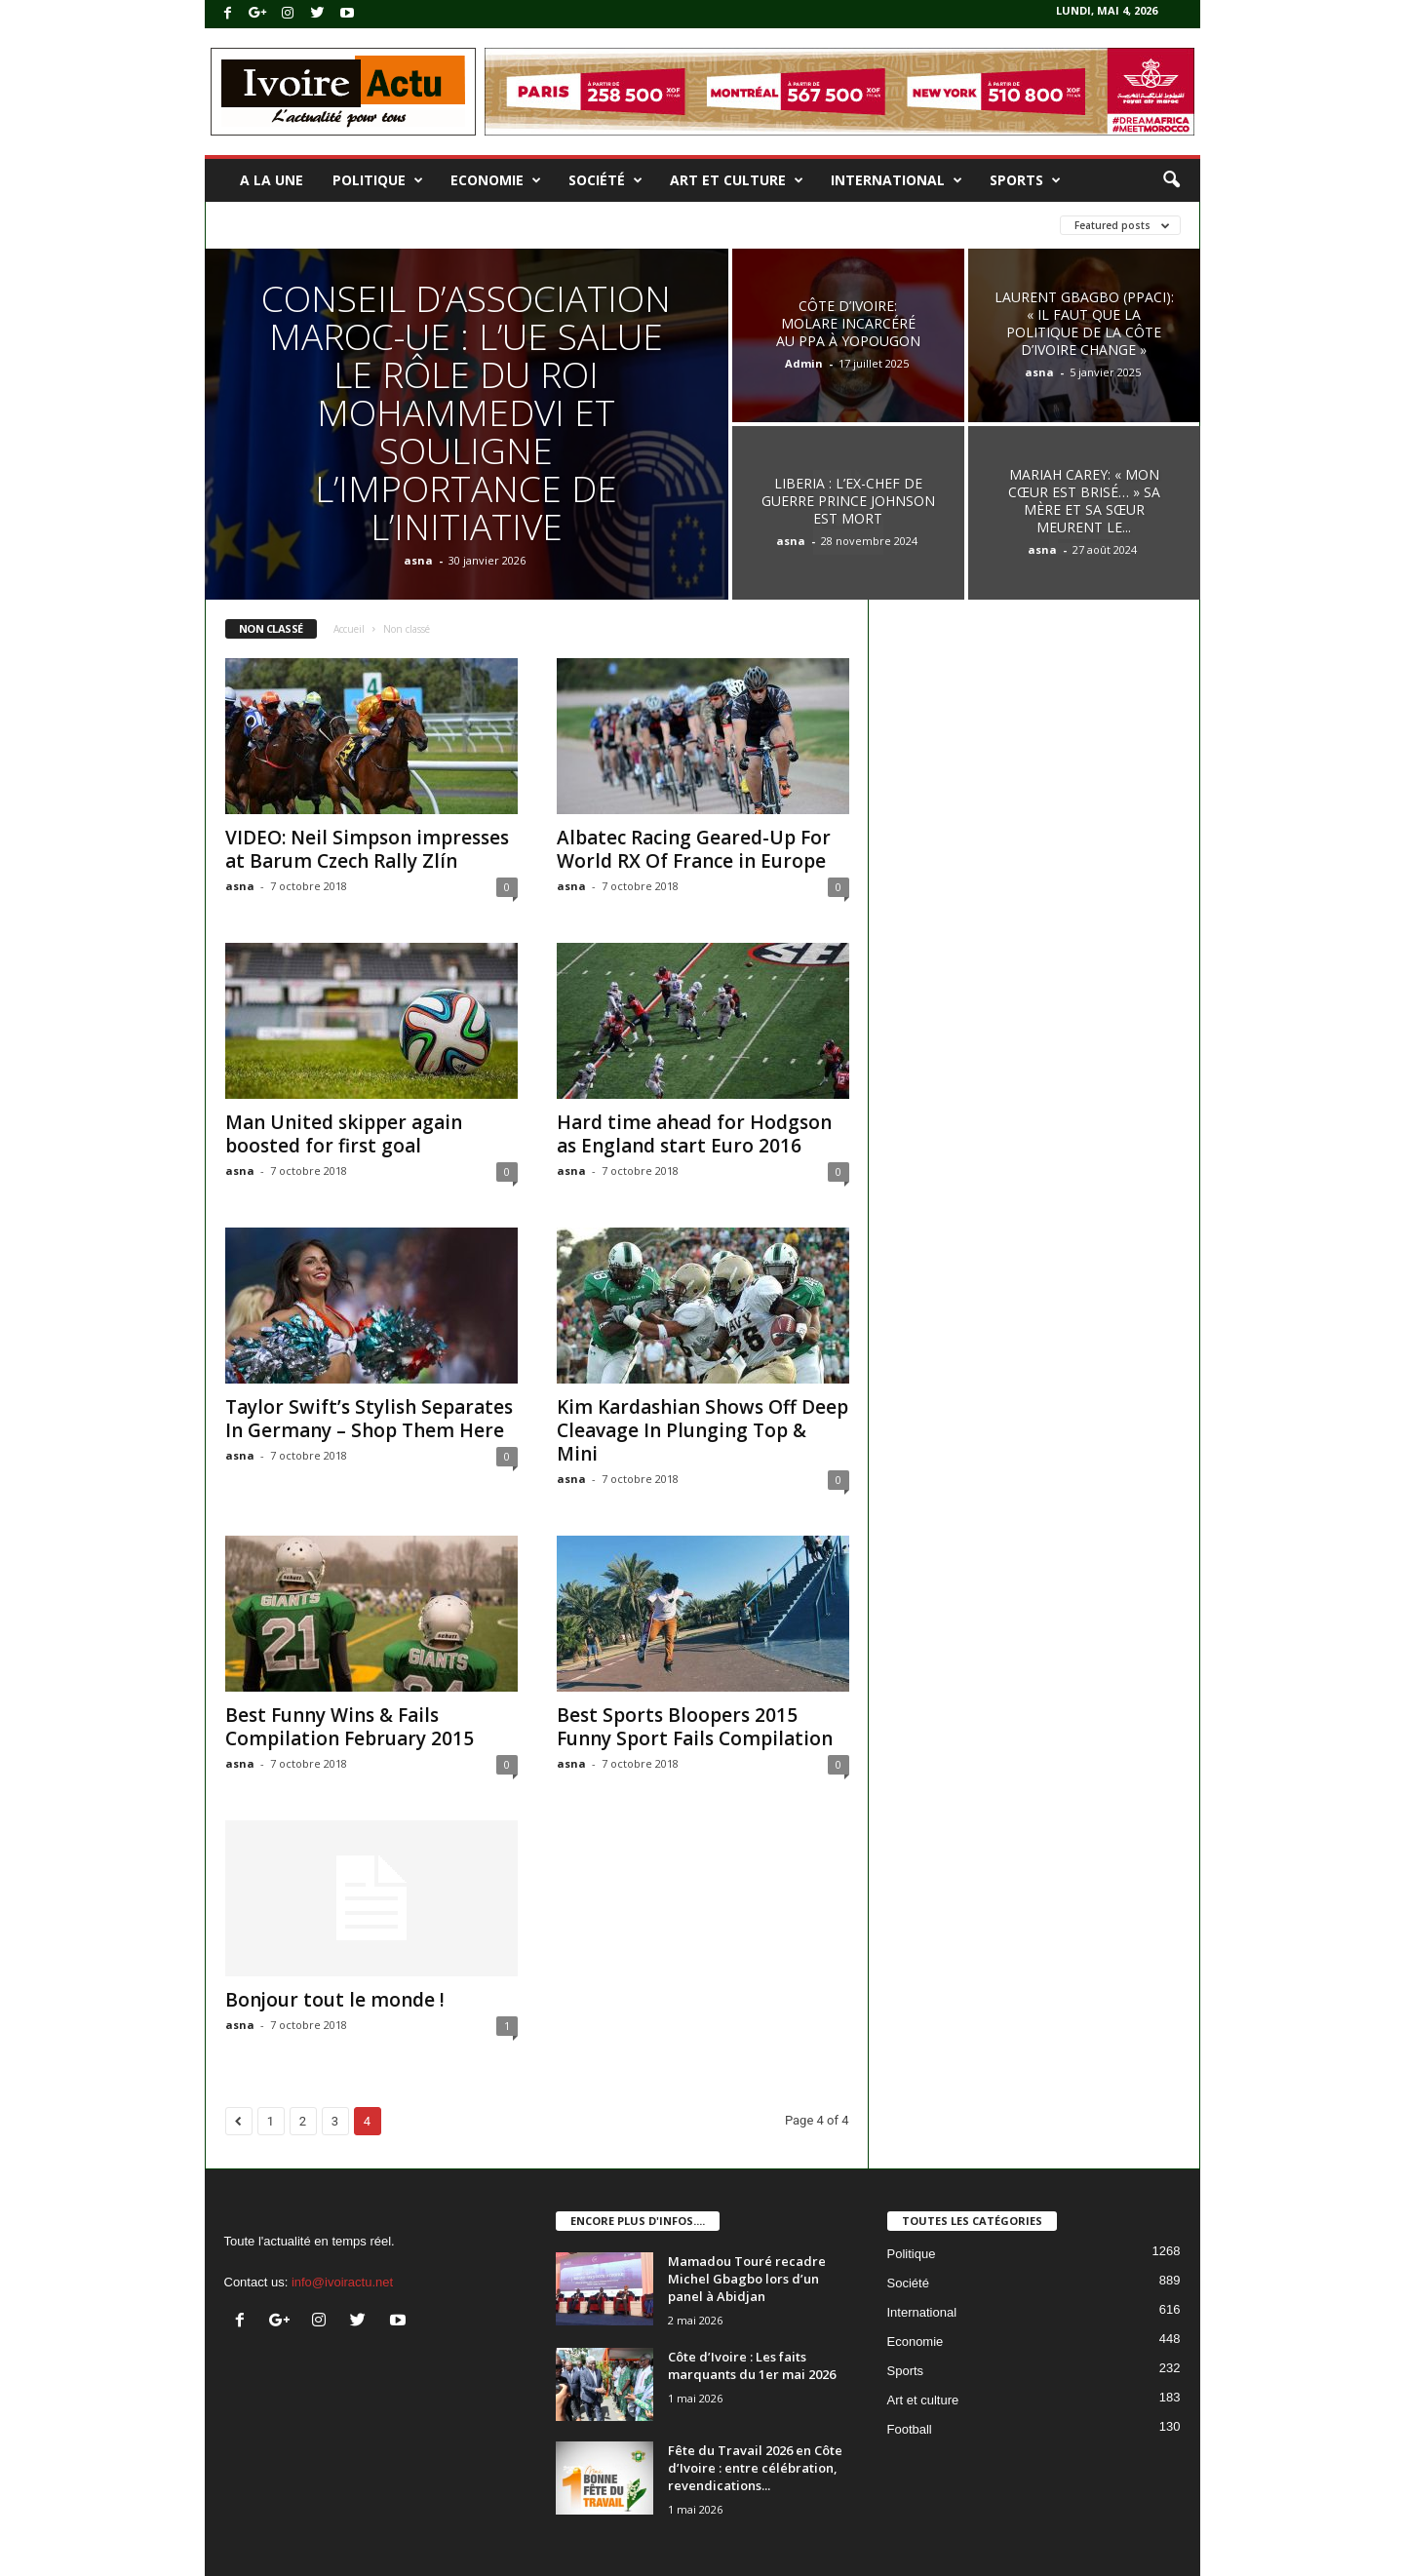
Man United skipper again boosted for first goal (343, 1134)
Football (909, 2429)
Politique (377, 180)
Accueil (349, 629)
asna (418, 560)
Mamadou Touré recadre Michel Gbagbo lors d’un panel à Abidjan (747, 2278)
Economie (495, 180)
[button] (1171, 180)
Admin (804, 363)
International (896, 180)
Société (605, 180)
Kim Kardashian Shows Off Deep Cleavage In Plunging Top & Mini (702, 1430)
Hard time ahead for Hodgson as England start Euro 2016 (694, 1134)
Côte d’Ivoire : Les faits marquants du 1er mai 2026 (752, 2365)
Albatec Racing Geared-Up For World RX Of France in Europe (694, 849)
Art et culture (736, 180)
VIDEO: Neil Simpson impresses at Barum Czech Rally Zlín (367, 849)
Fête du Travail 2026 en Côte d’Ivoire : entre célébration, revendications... (755, 2467)
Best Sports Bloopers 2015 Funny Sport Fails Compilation (695, 1726)
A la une (271, 180)
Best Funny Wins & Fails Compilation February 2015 (349, 1726)
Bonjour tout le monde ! (335, 1999)
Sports (1025, 180)
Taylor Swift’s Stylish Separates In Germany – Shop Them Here (369, 1418)
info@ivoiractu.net (342, 2282)
